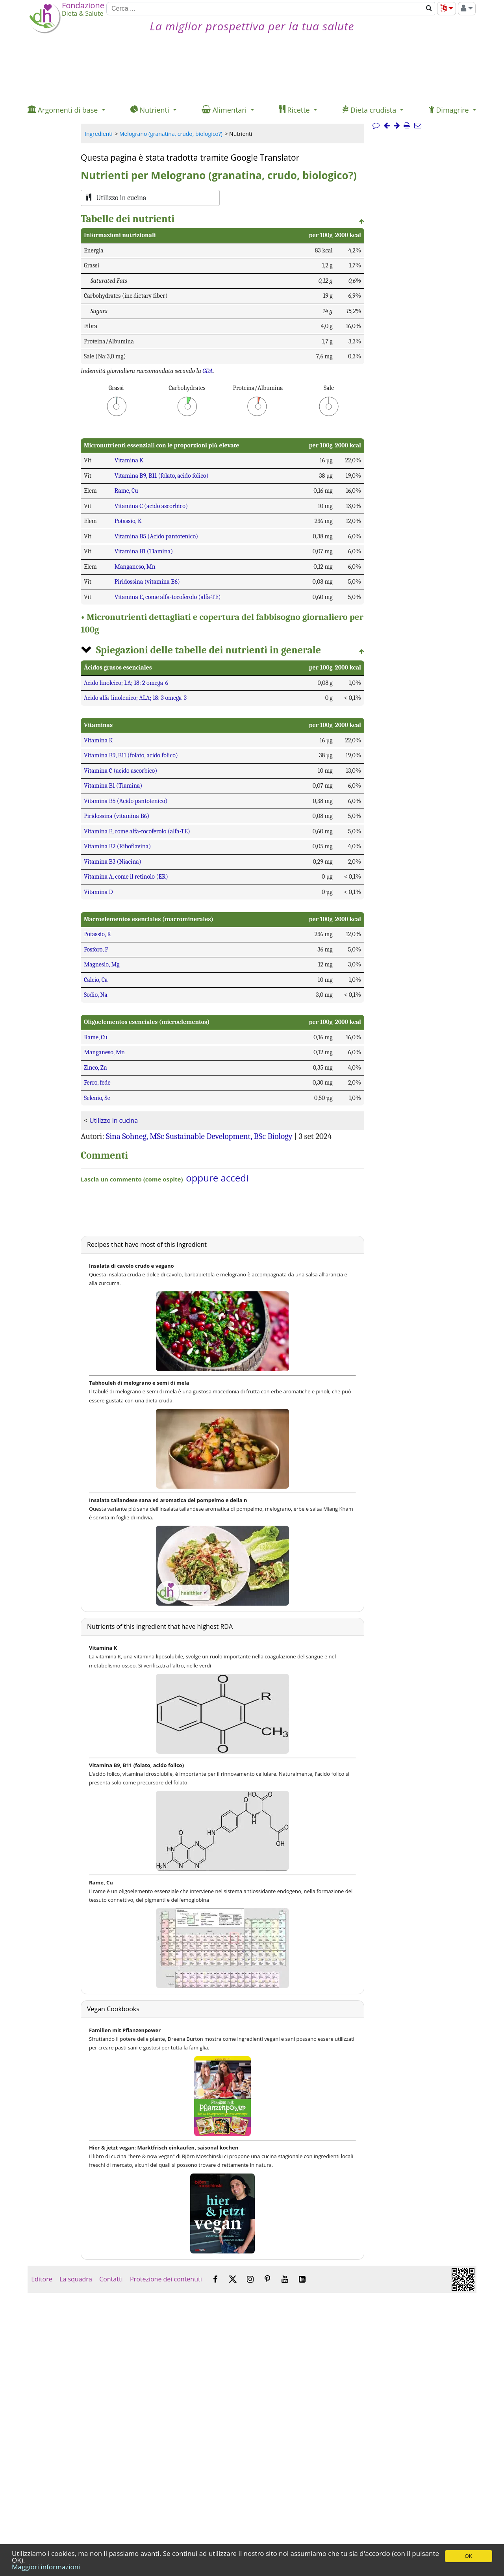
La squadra (76, 2279)
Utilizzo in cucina (113, 1120)
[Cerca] (264, 8)
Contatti (111, 2279)
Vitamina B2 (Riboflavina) (117, 846)
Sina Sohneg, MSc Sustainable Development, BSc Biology (199, 1136)
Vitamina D (98, 892)
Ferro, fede (97, 1082)
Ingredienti (99, 133)
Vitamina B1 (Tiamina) (144, 551)
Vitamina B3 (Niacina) (112, 861)
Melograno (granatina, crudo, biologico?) (170, 133)
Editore (42, 2279)
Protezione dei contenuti (166, 2279)
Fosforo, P (96, 949)
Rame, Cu (126, 490)
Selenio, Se (97, 1098)
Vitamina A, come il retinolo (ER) (126, 876)
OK (468, 2556)
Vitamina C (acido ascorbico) (151, 506)
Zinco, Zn (95, 1067)
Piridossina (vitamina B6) (147, 581)
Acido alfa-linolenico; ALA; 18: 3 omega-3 (135, 697)
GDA (207, 371)
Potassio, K (128, 521)
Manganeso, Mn (135, 566)
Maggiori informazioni (46, 2566)
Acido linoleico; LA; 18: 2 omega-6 (126, 682)
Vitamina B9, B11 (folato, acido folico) (162, 475)
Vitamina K (129, 460)
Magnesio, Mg (102, 964)
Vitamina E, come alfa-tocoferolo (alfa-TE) (168, 597)
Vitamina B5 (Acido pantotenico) (156, 536)
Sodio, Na (95, 994)
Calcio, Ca (96, 979)
